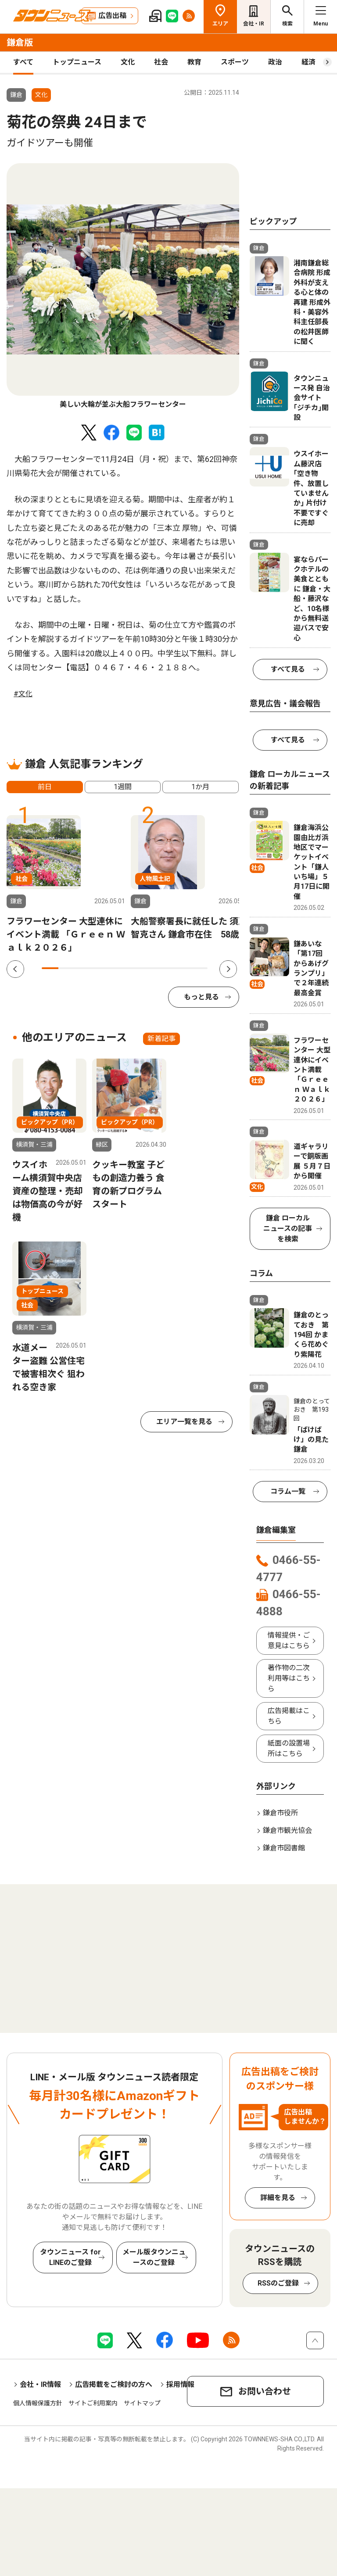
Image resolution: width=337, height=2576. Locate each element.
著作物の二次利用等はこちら (289, 1678)
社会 (161, 62)
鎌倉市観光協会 (287, 1830)
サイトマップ (142, 2403)
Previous (15, 969)
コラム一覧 (287, 1491)
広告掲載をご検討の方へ (113, 2384)
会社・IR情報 (40, 2384)
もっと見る (201, 997)
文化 (128, 62)
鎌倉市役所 (280, 1813)
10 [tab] (199, 968)
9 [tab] (182, 968)
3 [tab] (83, 968)
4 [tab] (99, 968)
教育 (194, 62)
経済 (308, 62)
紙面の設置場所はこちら (289, 1748)
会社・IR (253, 24)
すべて (23, 62)
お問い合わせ (264, 2391)
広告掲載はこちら (289, 1716)
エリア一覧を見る (184, 1421)
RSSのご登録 (278, 2283)
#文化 (23, 694)
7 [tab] (149, 968)
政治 (275, 62)
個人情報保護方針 (37, 2403)
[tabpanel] (123, 286)
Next (228, 969)
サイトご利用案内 (93, 2403)
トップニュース (77, 62)
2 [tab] (66, 968)
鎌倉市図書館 (284, 1848)
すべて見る (288, 669)
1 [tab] (50, 968)
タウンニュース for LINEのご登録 (70, 2257)
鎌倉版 (20, 42)
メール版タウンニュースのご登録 (154, 2257)
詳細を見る (277, 2197)
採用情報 (180, 2384)
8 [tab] (166, 968)
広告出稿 (112, 15)
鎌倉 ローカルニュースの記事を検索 (287, 1228)
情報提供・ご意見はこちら (289, 1640)
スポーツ (235, 62)
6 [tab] (133, 968)
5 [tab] (116, 968)
